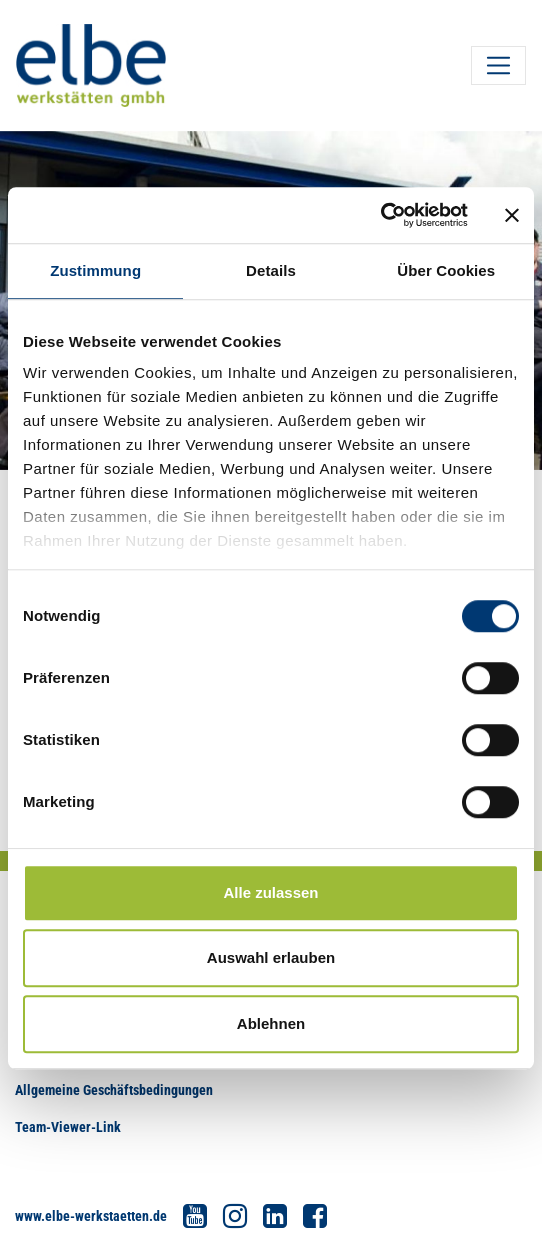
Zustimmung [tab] (95, 270)
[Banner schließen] (512, 215)
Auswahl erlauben (271, 957)
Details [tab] (271, 270)
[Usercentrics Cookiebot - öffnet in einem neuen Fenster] (380, 215)
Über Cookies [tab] (446, 270)
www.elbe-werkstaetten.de (91, 1216)
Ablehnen (271, 1023)
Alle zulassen (270, 892)
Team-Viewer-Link (68, 1127)
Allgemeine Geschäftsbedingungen (114, 1090)
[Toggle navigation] (498, 65)
